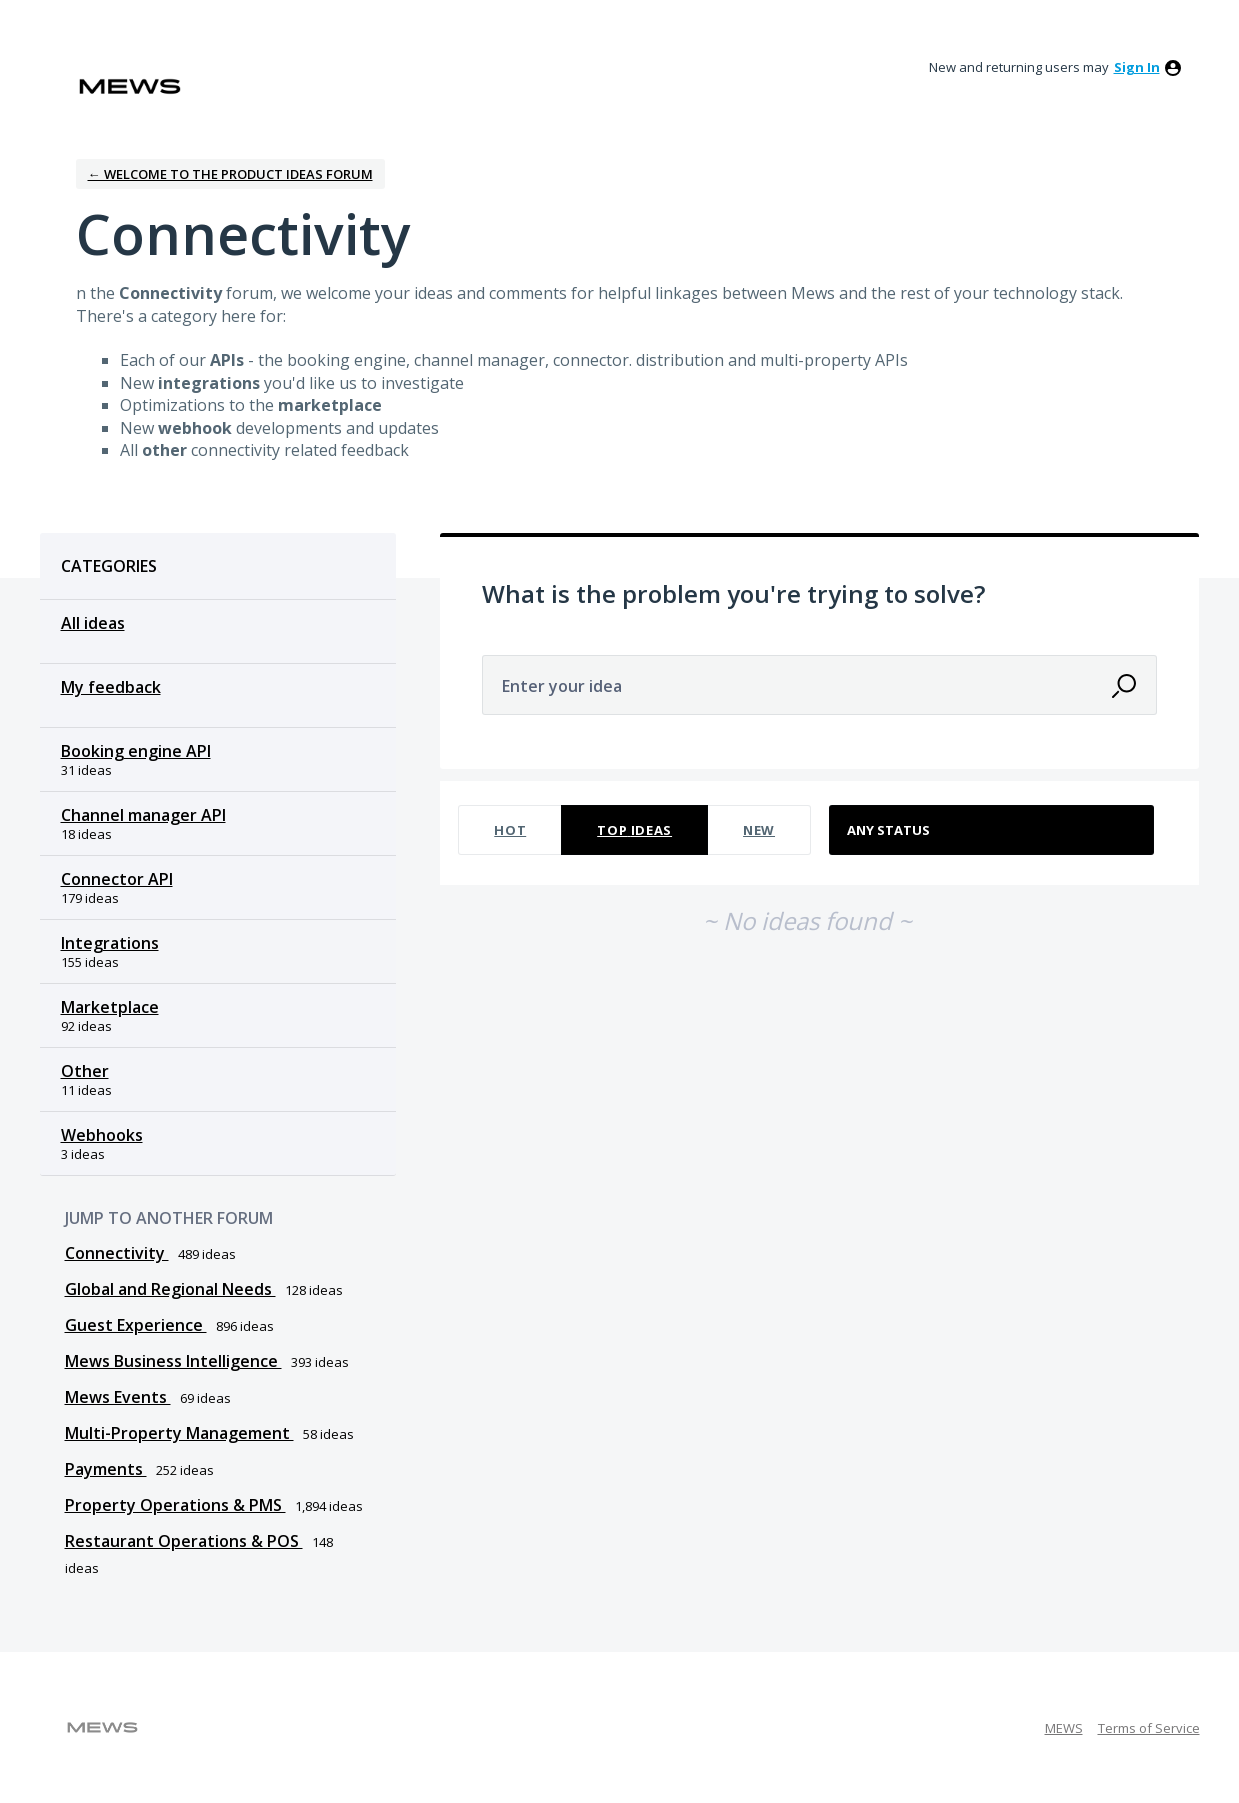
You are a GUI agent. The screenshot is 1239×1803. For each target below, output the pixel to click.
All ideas (93, 623)
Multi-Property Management (179, 1433)
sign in (1137, 67)
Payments (106, 1469)
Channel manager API (143, 815)
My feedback (111, 687)
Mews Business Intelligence (173, 1361)
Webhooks (102, 1135)
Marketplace (110, 1007)
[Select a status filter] (992, 830)
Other (85, 1071)
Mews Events (118, 1397)
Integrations (110, 943)
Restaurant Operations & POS (184, 1541)
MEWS (1064, 1728)
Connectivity (117, 1253)
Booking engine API (136, 751)
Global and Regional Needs (170, 1289)
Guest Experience (136, 1325)
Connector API (117, 879)
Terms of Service (1149, 1728)
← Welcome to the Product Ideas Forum (230, 174)
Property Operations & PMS (175, 1505)
